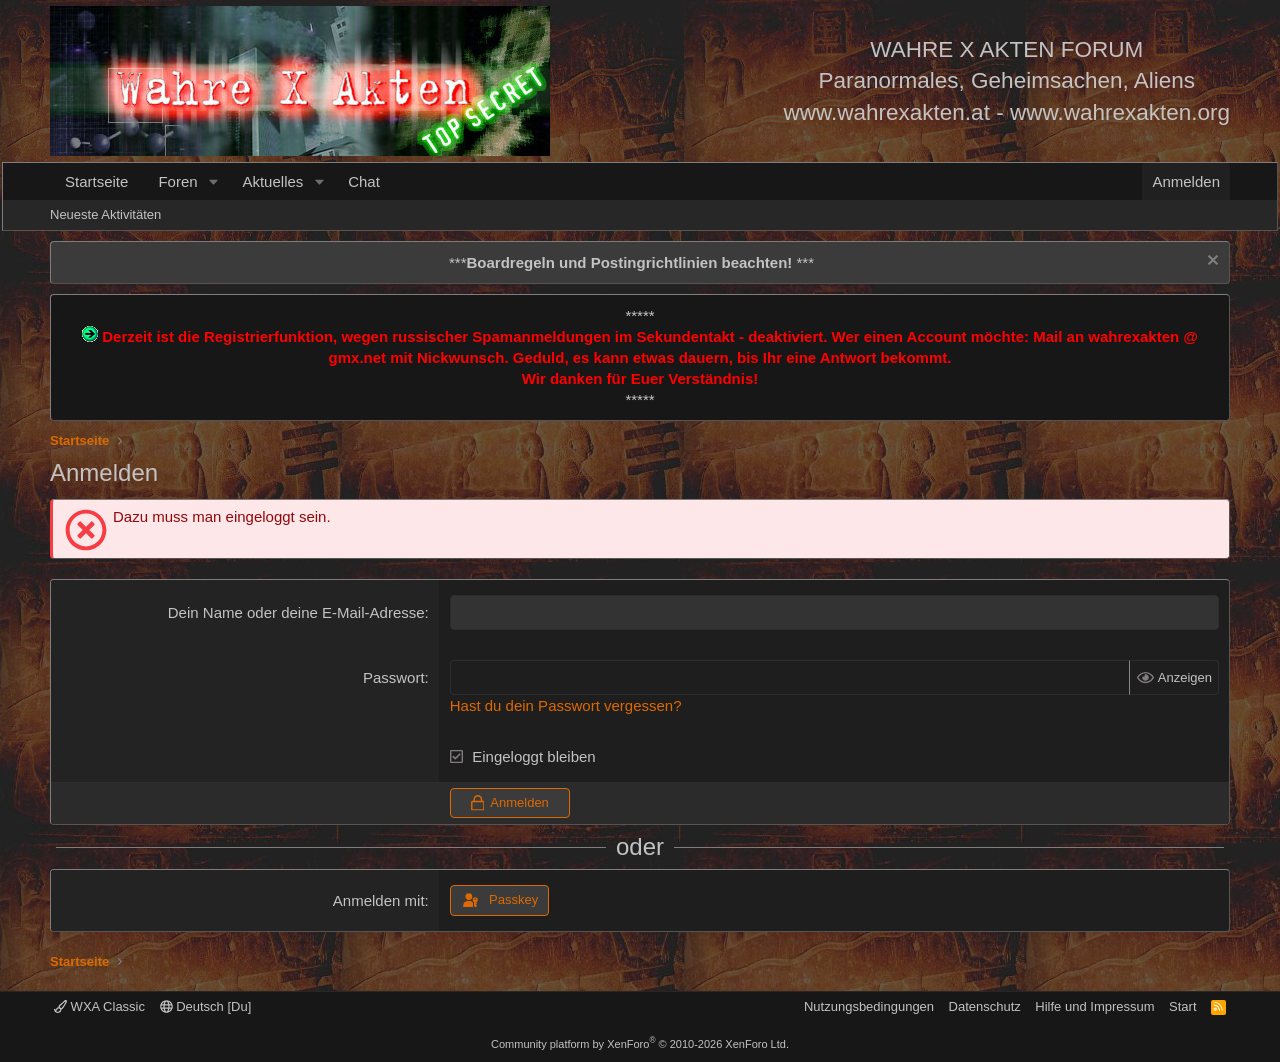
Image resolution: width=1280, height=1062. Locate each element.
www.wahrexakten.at (887, 112)
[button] (213, 181)
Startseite (96, 181)
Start (1182, 1006)
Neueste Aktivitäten (105, 214)
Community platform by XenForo (640, 1044)
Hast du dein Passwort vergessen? (566, 705)
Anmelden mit (379, 900)
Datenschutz (985, 1006)
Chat (364, 181)
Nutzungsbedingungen (869, 1006)
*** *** (631, 262)
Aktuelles (272, 181)
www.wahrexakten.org (1120, 112)
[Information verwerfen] (1210, 262)
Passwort (394, 677)
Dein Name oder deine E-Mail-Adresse (296, 612)
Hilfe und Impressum (1094, 1006)
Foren (177, 181)
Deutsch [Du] (206, 1006)
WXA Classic (99, 1006)
